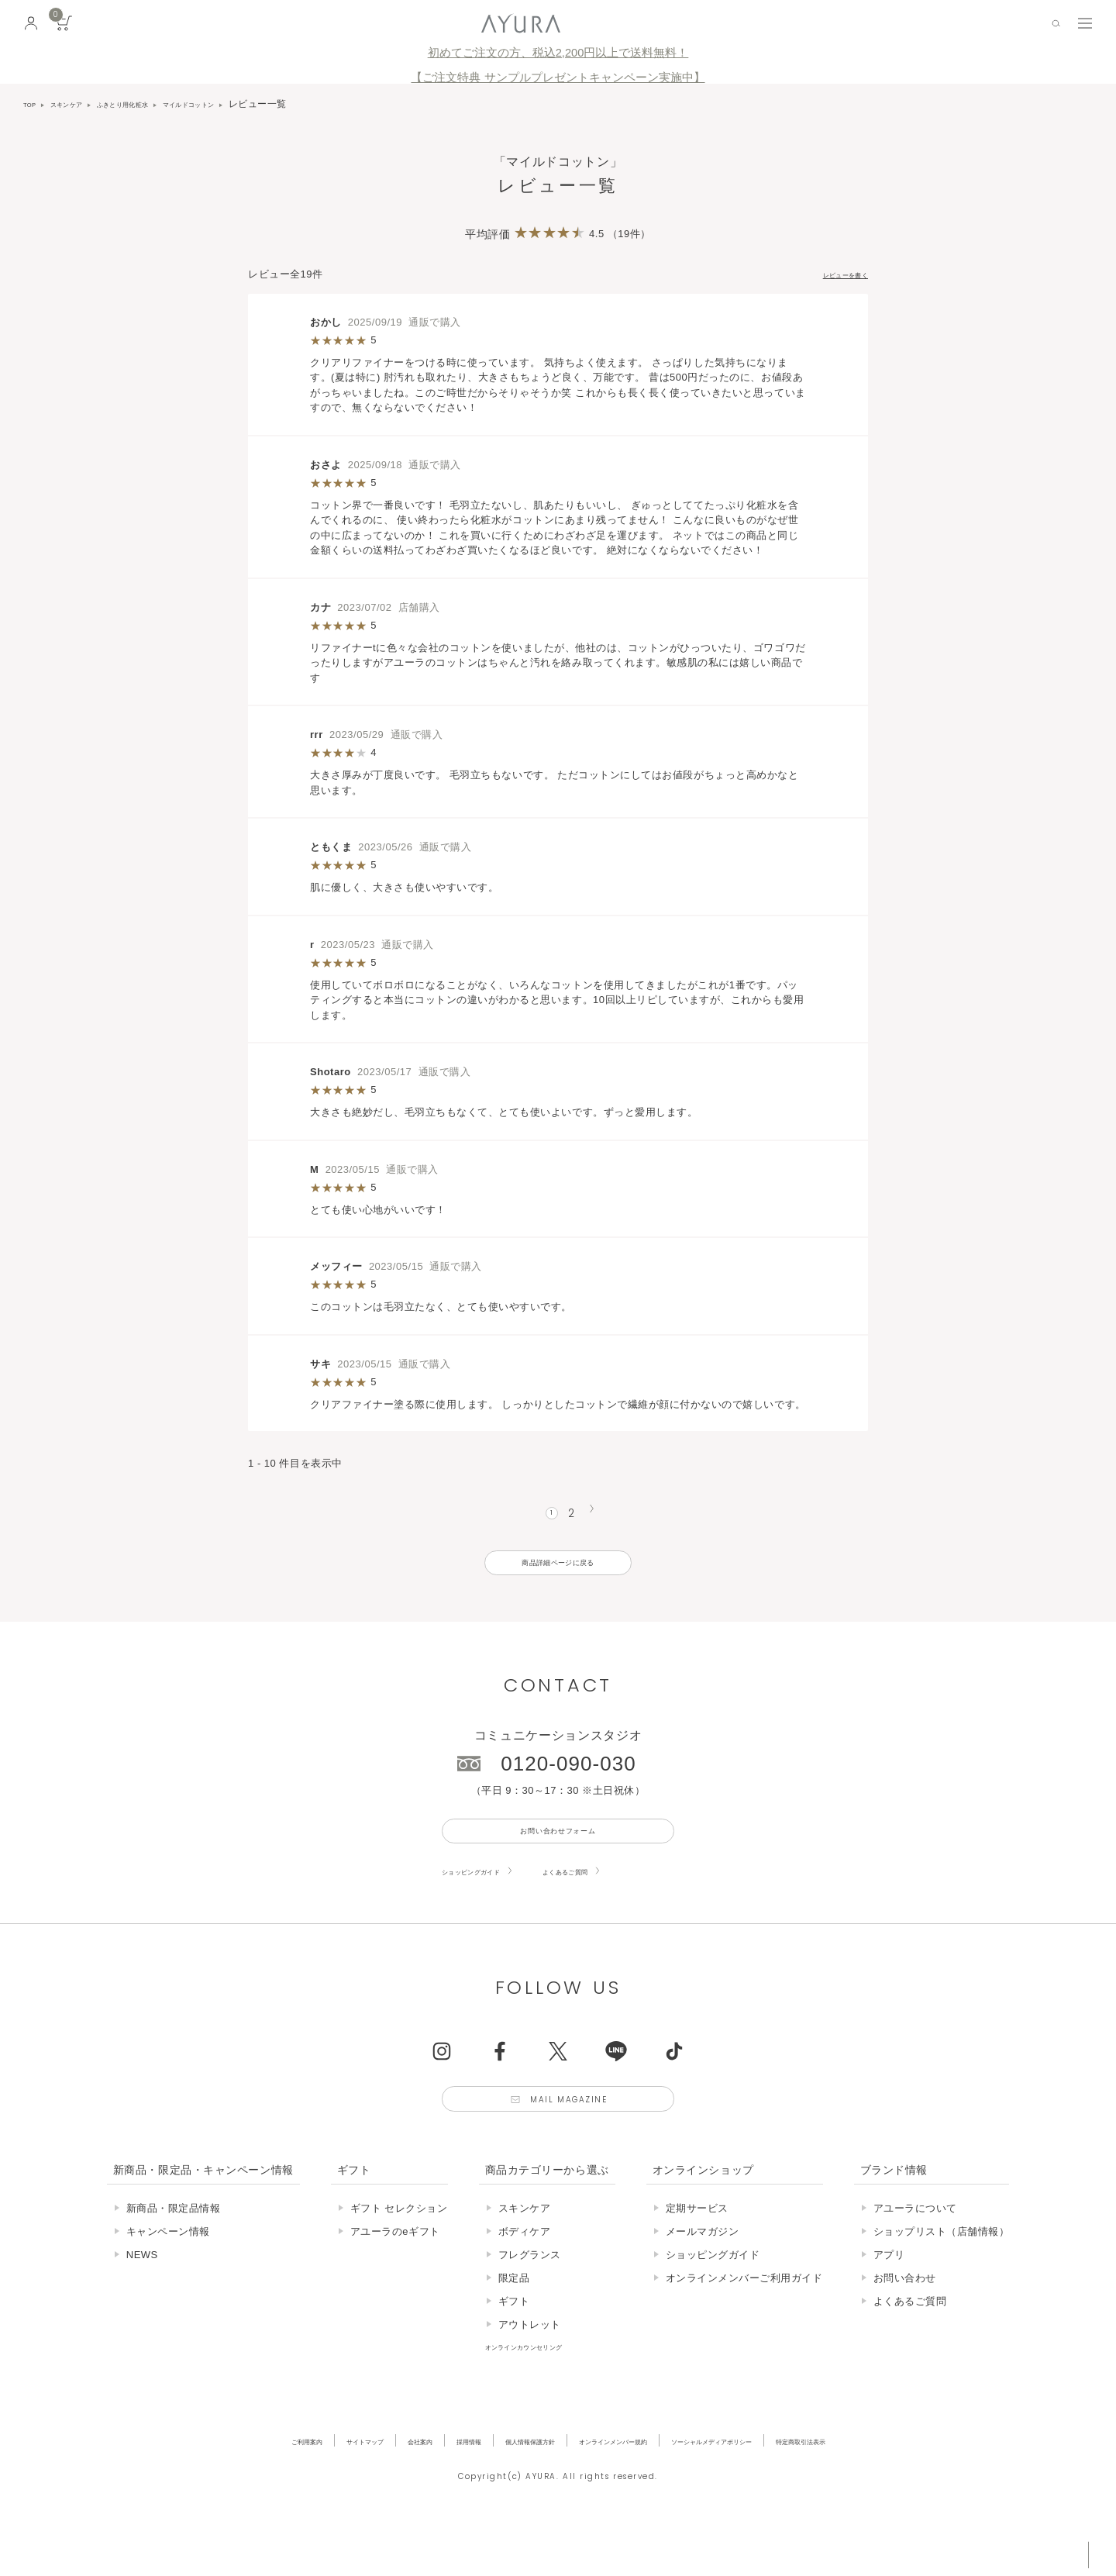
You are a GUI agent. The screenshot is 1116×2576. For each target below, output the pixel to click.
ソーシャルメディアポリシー (769, 2489)
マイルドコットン (251, 104)
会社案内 (356, 2489)
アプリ (889, 2303)
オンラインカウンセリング (548, 2395)
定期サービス (697, 2257)
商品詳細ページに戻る (558, 1577)
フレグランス (529, 2303)
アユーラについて (915, 2257)
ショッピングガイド (489, 1906)
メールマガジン (702, 2280)
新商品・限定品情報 (173, 2257)
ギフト (514, 2350)
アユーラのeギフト (395, 2280)
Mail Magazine (575, 2141)
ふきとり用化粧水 (159, 104)
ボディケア (524, 2280)
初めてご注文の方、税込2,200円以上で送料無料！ (558, 53)
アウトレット (529, 2373)
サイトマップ (281, 2489)
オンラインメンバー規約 (624, 2489)
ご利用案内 (202, 2489)
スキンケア (81, 104)
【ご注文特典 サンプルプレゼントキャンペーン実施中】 (557, 77)
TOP (33, 104)
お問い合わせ (904, 2327)
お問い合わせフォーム (557, 1859)
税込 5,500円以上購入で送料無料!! (959, 2549)
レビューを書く (831, 274)
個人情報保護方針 (504, 2489)
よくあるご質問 (616, 1906)
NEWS (142, 2303)
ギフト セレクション (399, 2257)
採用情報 (420, 2489)
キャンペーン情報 (168, 2280)
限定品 (514, 2327)
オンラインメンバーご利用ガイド (744, 2327)
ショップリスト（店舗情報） (941, 2280)
